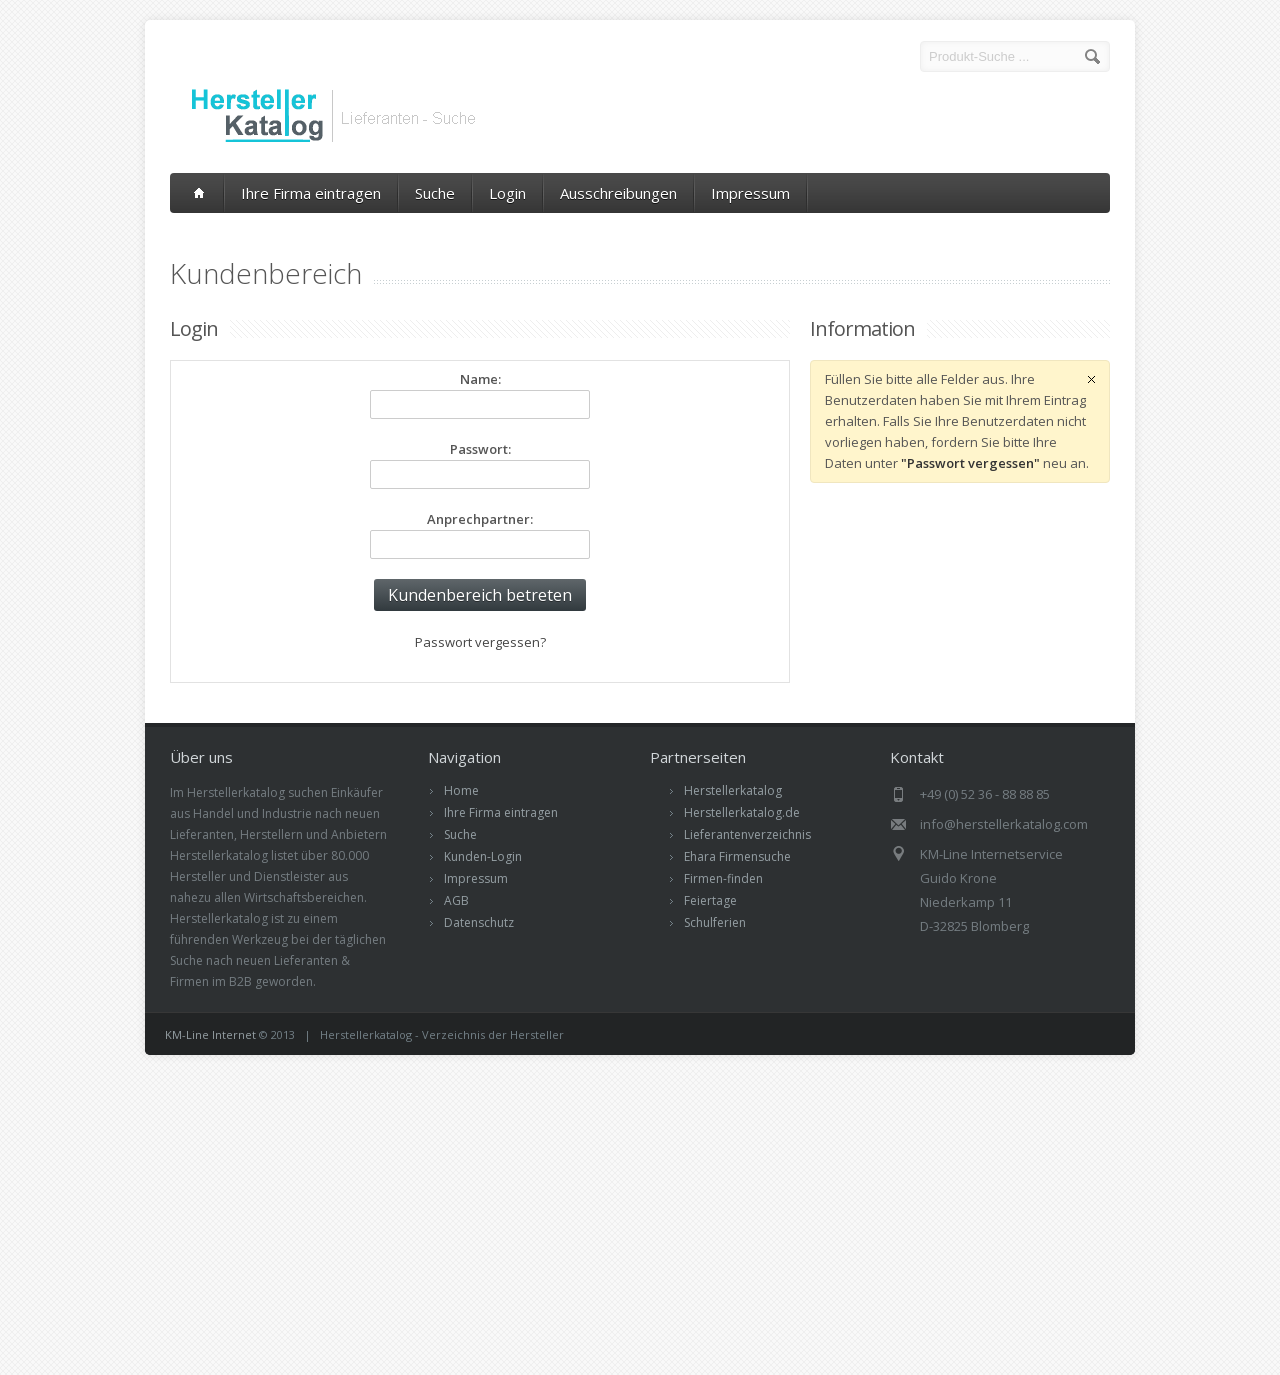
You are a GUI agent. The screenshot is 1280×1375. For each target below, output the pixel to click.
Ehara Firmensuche (737, 856)
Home (461, 790)
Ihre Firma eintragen (311, 193)
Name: (480, 379)
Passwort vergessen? (480, 642)
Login (507, 193)
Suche (435, 193)
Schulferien (715, 922)
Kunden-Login (483, 856)
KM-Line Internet (210, 1034)
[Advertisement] (640, 1215)
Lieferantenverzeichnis (747, 834)
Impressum (750, 193)
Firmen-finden (723, 878)
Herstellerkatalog (733, 790)
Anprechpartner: (480, 519)
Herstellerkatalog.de (742, 812)
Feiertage (710, 900)
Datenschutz (479, 922)
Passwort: (480, 449)
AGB (456, 900)
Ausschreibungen (618, 193)
